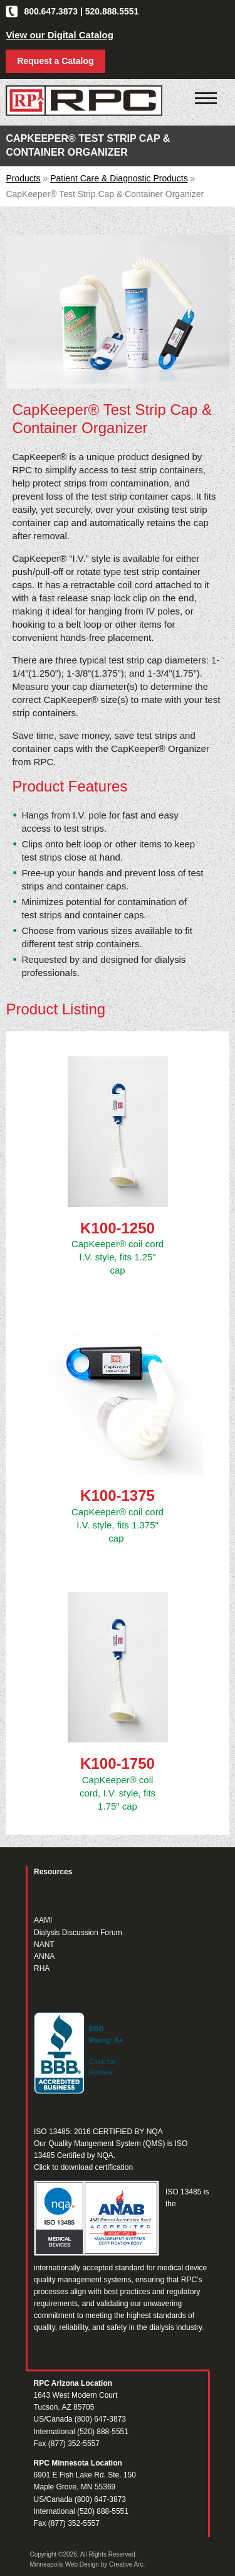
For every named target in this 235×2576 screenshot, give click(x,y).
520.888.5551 (112, 11)
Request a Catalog (55, 61)
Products (23, 178)
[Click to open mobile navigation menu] (206, 98)
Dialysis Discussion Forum (78, 1932)
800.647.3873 (51, 11)
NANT (44, 1944)
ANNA (44, 1956)
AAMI (43, 1920)
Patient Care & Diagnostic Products (118, 178)
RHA (42, 1968)
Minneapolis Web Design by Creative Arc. (87, 2564)
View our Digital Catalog (59, 35)
